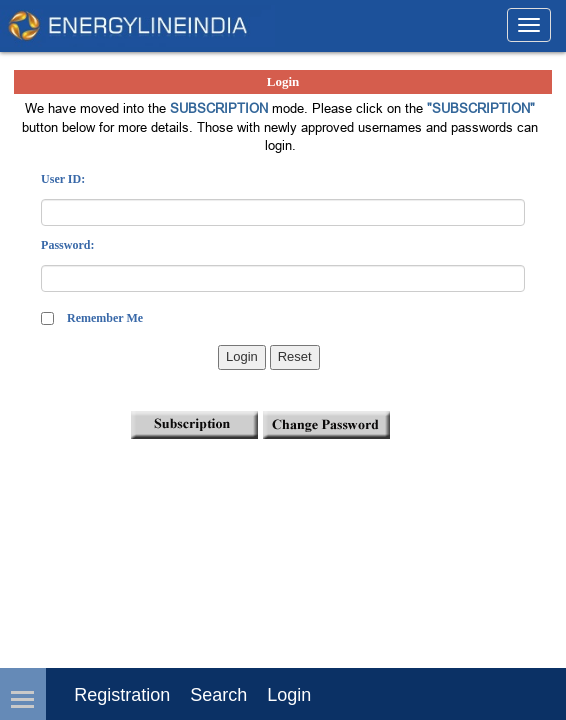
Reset (295, 356)
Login (242, 356)
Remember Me (105, 318)
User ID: (63, 179)
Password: (67, 245)
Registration (122, 695)
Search (218, 695)
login (289, 695)
